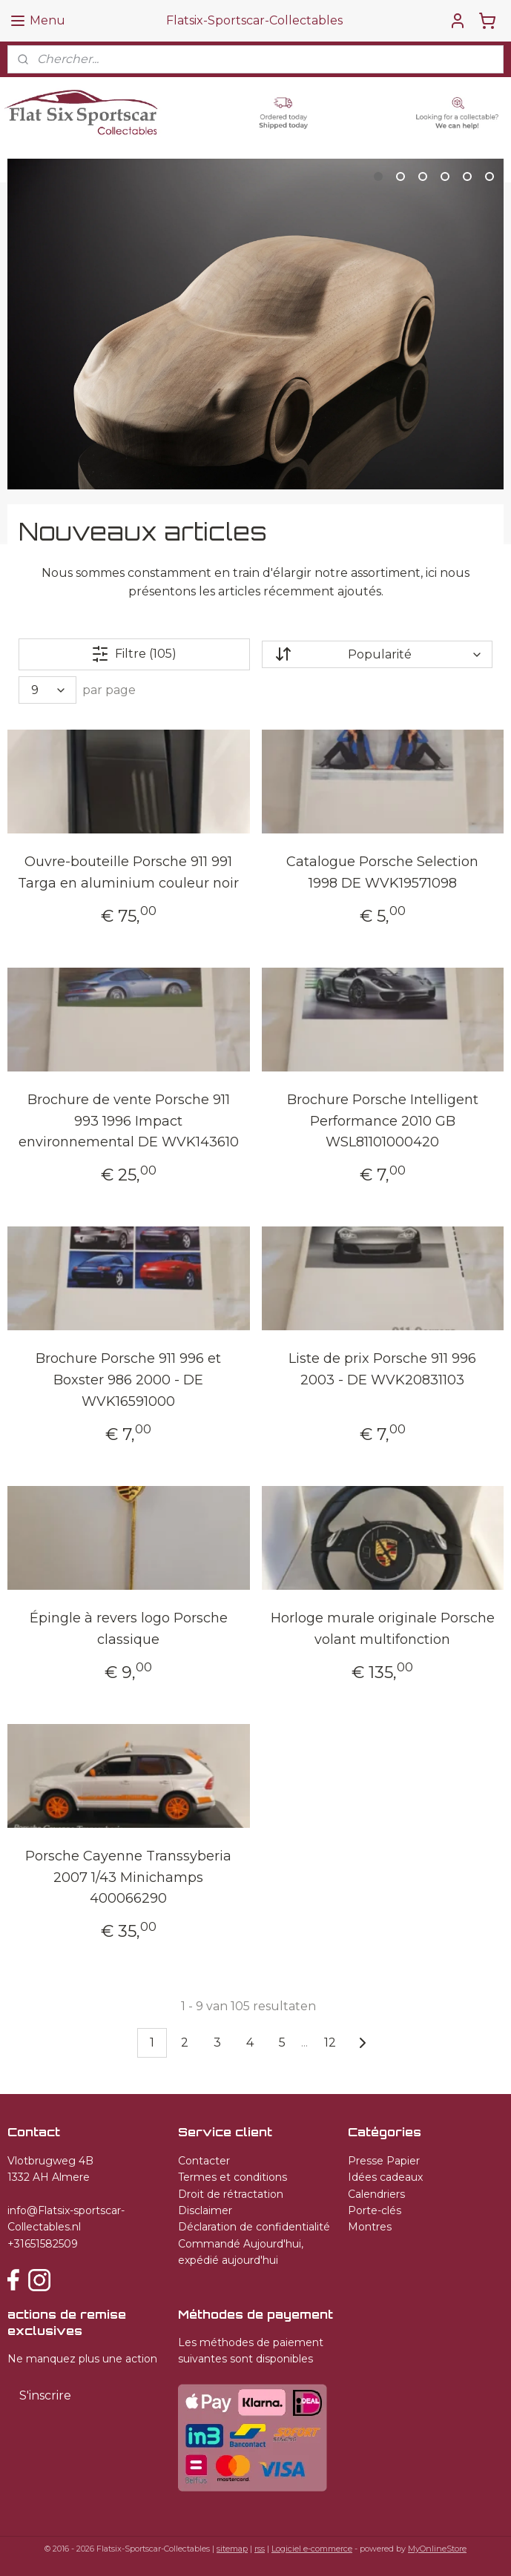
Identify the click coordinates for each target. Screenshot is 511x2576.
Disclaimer (205, 2210)
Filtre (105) (134, 654)
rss (259, 2548)
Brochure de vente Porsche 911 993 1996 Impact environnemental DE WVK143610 (129, 1120)
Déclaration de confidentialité (254, 2226)
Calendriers (376, 2194)
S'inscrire (45, 2395)
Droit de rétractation (230, 2194)
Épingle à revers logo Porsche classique (129, 1629)
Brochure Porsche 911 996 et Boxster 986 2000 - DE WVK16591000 (128, 1380)
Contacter (204, 2160)
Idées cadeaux (385, 2177)
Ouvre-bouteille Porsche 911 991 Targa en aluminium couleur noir (128, 872)
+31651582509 (42, 2243)
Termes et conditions (232, 2177)
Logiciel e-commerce (311, 2548)
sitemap (232, 2548)
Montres (370, 2226)
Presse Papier (384, 2160)
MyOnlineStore (437, 2548)
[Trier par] (377, 654)
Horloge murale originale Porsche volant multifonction (383, 1629)
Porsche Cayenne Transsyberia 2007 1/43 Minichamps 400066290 (128, 1876)
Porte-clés (374, 2210)
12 (330, 2042)
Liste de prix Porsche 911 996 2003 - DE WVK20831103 (382, 1369)
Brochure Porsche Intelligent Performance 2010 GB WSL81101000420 (382, 1120)
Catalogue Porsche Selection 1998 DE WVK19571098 (382, 872)
